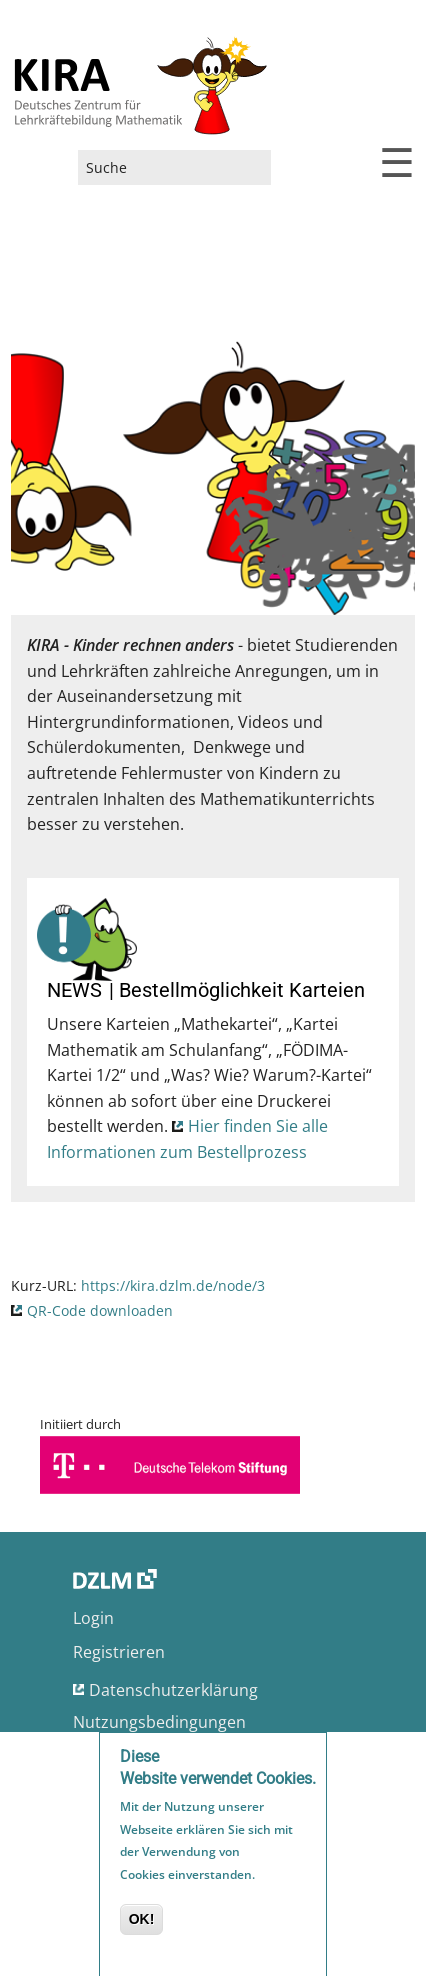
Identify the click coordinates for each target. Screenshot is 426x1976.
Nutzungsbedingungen (159, 1722)
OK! (142, 1924)
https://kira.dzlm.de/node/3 (173, 1285)
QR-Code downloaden (100, 1310)
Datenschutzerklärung (173, 1690)
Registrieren (119, 1652)
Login (93, 1618)
